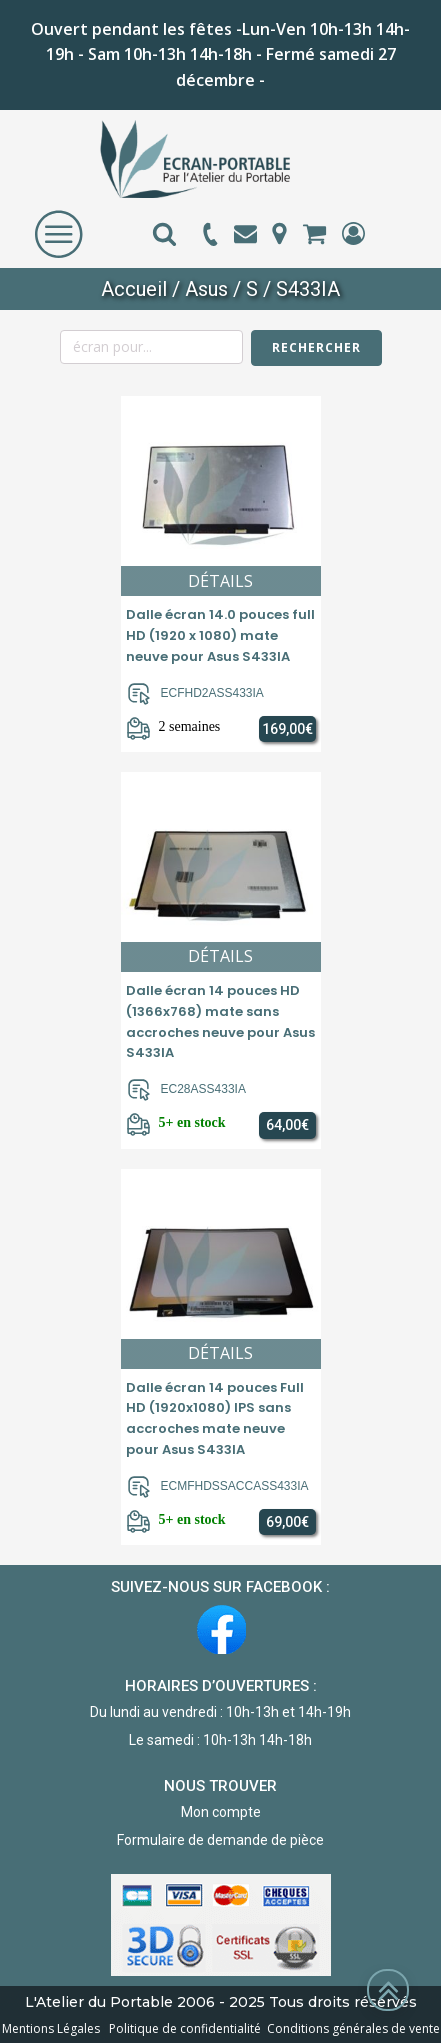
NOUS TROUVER (220, 1786)
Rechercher (316, 347)
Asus (206, 289)
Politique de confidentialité (182, 2028)
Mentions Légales (52, 2028)
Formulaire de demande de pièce (220, 1840)
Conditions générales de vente (350, 2028)
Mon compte (221, 1812)
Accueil (134, 289)
